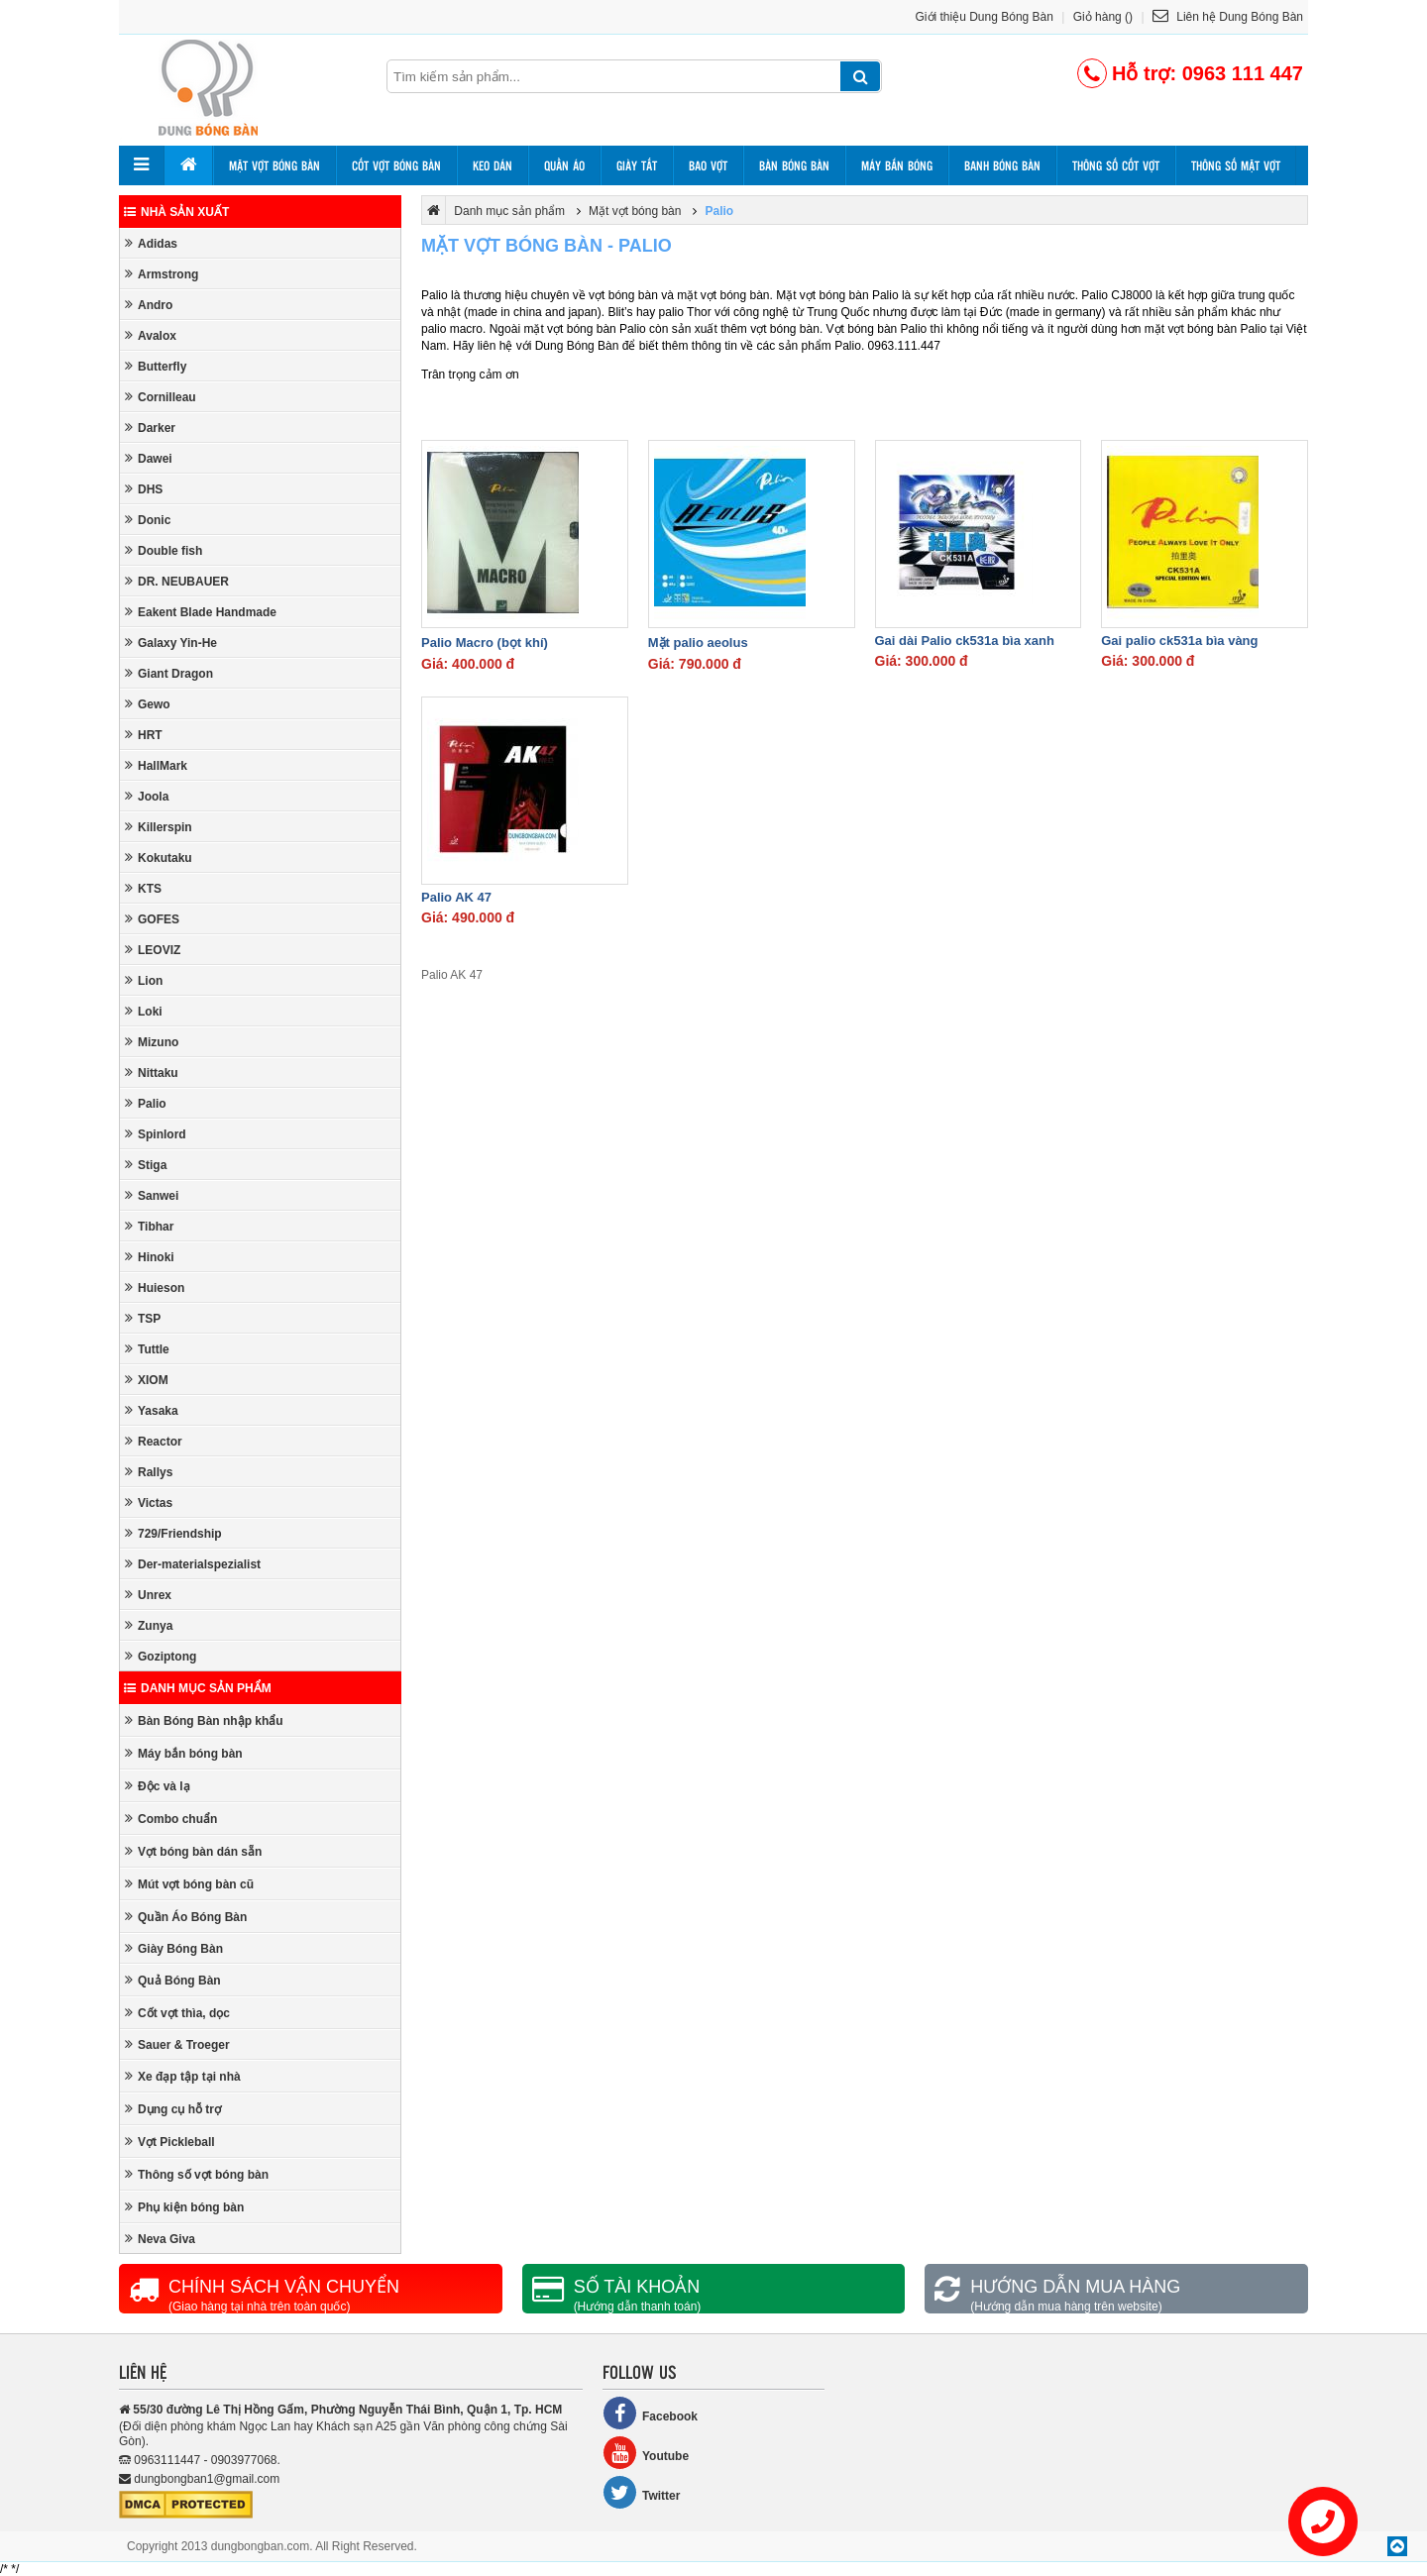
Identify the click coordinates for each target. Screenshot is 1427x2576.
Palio (145, 1103)
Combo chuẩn (171, 1818)
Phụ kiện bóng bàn (184, 2207)
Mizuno (151, 1041)
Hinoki (149, 1256)
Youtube (646, 2452)
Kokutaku (158, 857)
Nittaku (151, 1072)
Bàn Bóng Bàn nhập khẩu (204, 1720)
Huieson (154, 1287)
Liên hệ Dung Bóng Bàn (1228, 17)
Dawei (148, 458)
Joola (146, 796)
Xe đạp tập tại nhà (183, 2076)
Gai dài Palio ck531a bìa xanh (964, 640)
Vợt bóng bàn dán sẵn (193, 1851)
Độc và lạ (157, 1785)
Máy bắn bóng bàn (184, 1753)
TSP (143, 1318)
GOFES (152, 919)
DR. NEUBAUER (177, 581)
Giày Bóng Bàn (174, 1948)
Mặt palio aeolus (698, 642)
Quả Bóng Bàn (173, 1980)
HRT (144, 734)
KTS (143, 888)
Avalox (150, 335)
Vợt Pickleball (170, 2141)
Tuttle (147, 1349)
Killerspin (158, 826)
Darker (150, 427)
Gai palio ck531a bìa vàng (1179, 640)
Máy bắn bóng (897, 165)
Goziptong (160, 1656)
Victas (148, 1502)
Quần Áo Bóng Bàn (186, 1916)
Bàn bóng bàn (794, 165)
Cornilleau (160, 396)
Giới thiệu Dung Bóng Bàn (984, 17)
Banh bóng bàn (1002, 165)
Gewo (147, 704)
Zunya (148, 1625)
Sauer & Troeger (177, 2044)
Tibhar (149, 1226)
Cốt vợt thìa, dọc (177, 2012)
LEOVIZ (152, 949)
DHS (144, 489)
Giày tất (636, 165)
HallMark (156, 765)
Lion (144, 980)
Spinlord (155, 1134)
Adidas (151, 243)
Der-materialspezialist (193, 1563)
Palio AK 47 (456, 897)
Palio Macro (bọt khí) (484, 642)
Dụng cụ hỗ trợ (173, 2108)
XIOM (146, 1379)
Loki (144, 1011)
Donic (147, 519)
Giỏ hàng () (1103, 17)
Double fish (163, 550)
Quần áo (564, 165)
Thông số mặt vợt (1235, 165)
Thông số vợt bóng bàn (197, 2174)
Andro (148, 304)
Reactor (153, 1441)
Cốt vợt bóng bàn (396, 165)
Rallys (148, 1471)
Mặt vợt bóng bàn (274, 165)
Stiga (145, 1164)
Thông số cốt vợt (1115, 165)
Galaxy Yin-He (171, 642)
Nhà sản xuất (176, 212)
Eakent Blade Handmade (200, 611)
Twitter (641, 2492)
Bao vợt (708, 165)
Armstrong (161, 274)
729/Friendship (173, 1533)
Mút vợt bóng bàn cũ (189, 1884)
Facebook (650, 2413)
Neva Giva (160, 2238)
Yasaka (151, 1410)
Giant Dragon (169, 673)
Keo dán (492, 165)
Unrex (148, 1594)
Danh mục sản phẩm (198, 1688)
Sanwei (151, 1195)
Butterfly (155, 366)
